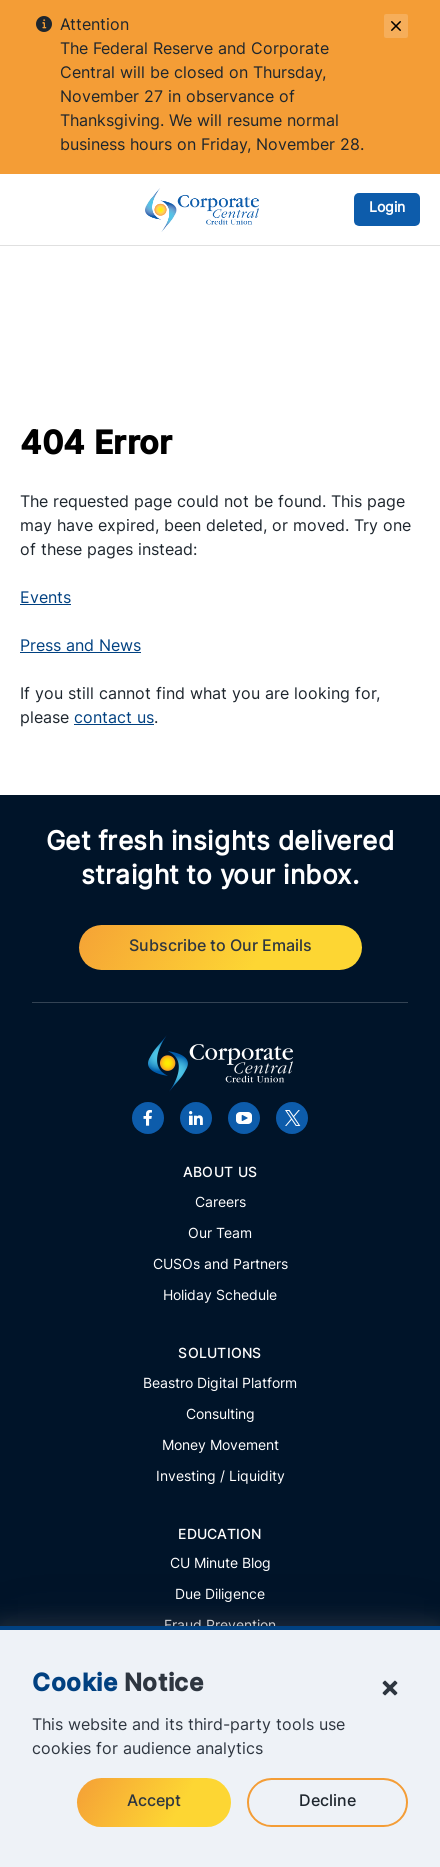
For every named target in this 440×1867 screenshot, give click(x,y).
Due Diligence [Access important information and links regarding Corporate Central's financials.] (220, 1595)
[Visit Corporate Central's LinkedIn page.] (196, 1118)
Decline (327, 1802)
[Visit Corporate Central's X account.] (292, 1118)
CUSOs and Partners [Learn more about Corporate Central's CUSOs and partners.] (220, 1265)
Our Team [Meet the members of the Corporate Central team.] (220, 1234)
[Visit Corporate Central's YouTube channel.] (244, 1118)
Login (387, 208)
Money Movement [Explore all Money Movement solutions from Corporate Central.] (220, 1446)
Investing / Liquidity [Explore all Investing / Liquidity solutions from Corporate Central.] (220, 1477)
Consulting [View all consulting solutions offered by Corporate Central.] (220, 1415)
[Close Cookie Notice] (390, 1688)
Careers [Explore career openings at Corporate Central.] (220, 1203)
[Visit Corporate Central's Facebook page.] (148, 1118)
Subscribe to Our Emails (220, 947)
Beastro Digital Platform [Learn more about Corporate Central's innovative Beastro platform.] (220, 1384)
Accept (154, 1802)
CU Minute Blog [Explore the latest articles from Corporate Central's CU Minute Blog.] (220, 1564)
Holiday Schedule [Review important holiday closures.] (220, 1296)
